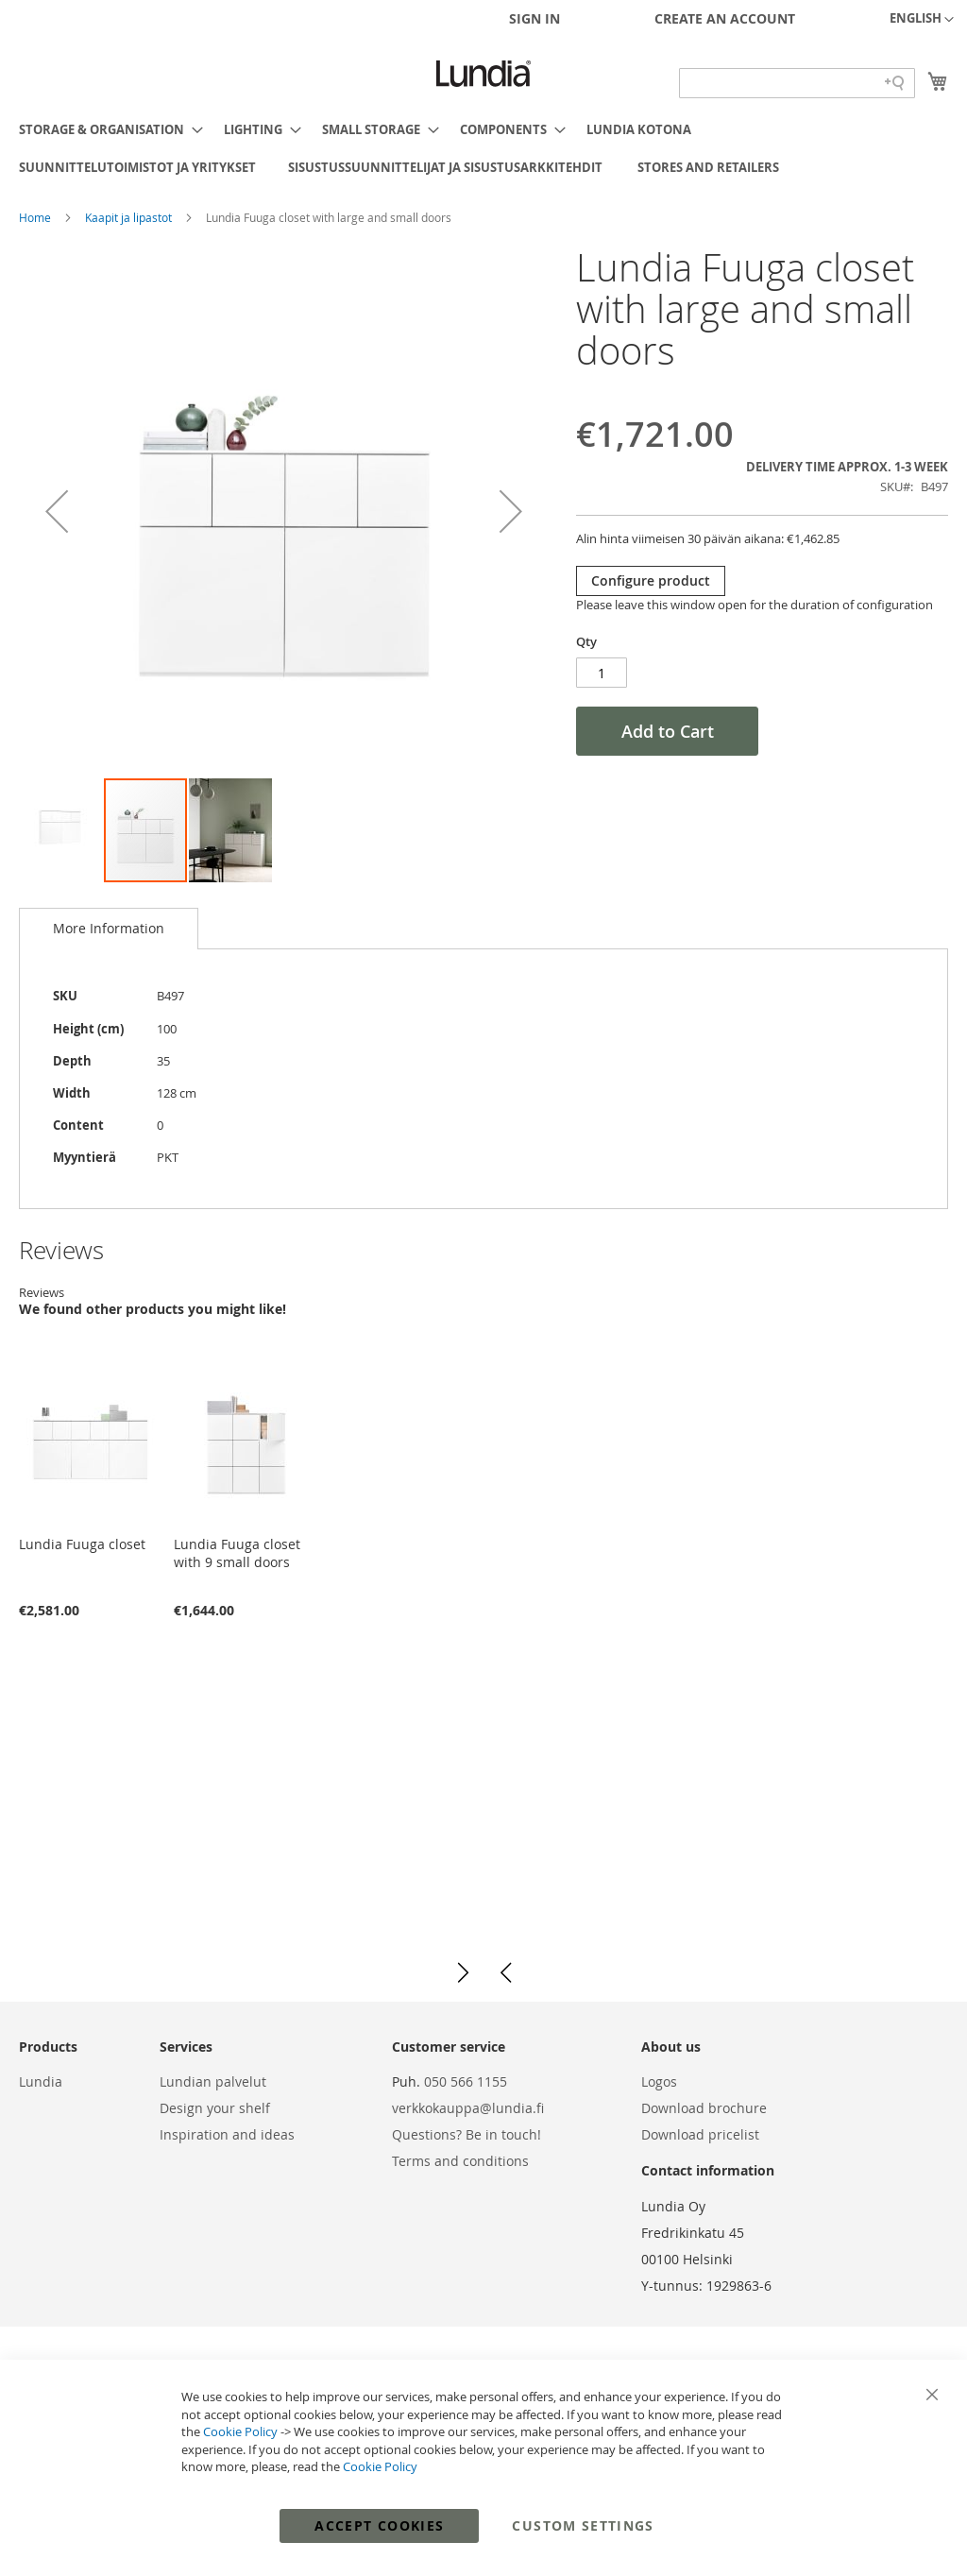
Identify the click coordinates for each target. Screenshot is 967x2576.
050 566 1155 (465, 2081)
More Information (108, 928)
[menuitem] (105, 129)
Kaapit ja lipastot (130, 217)
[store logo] (483, 73)
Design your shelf (215, 2108)
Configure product (650, 580)
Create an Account (724, 18)
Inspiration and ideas (227, 2134)
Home (36, 217)
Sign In (534, 18)
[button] (922, 19)
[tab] (108, 928)
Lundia (40, 2081)
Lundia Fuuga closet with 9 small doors (237, 1553)
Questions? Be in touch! (466, 2134)
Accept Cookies (379, 2525)
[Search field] (797, 83)
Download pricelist (700, 2134)
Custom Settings (582, 2525)
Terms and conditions (460, 2161)
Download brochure (704, 2108)
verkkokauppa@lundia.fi (468, 2108)
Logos (659, 2081)
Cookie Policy (240, 2431)
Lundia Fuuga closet (82, 1544)
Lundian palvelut (213, 2081)
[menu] (483, 148)
